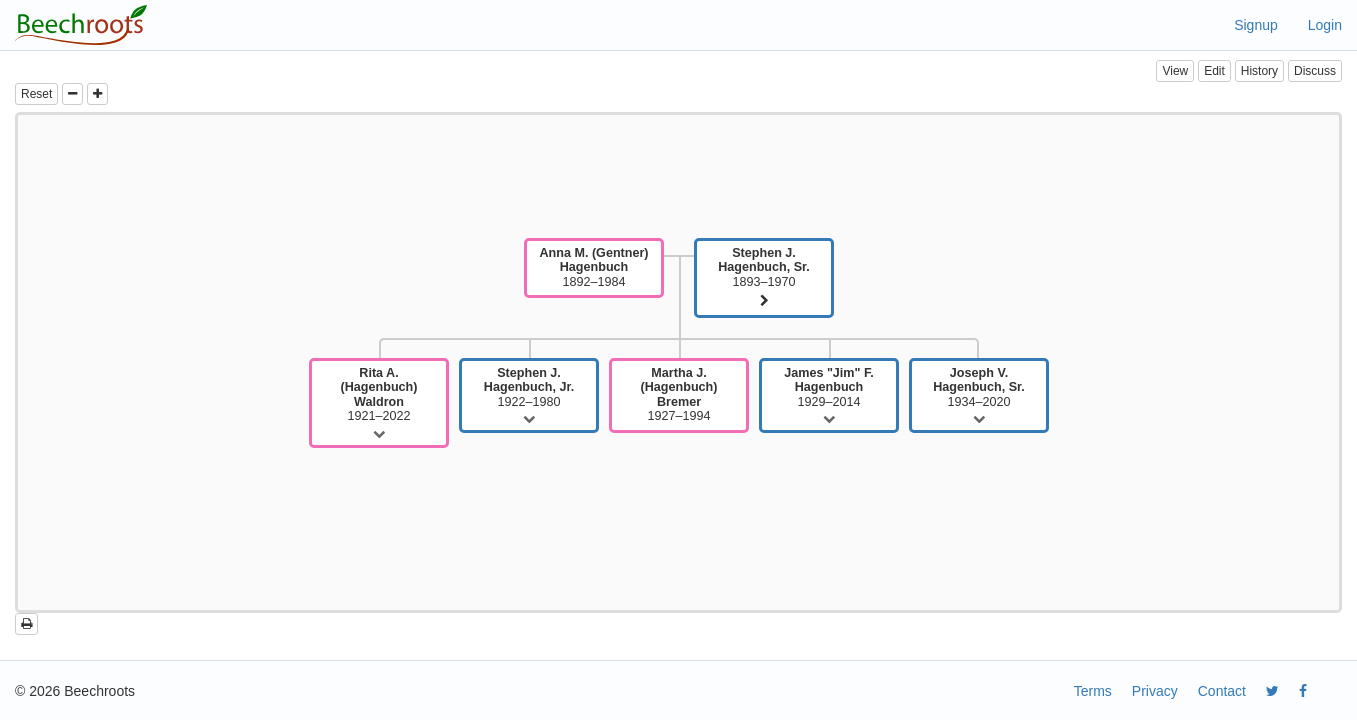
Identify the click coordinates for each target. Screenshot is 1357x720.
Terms (1093, 691)
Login (1325, 25)
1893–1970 (764, 267)
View (1175, 71)
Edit (1214, 71)
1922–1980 (529, 387)
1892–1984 (593, 267)
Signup (1256, 25)
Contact (1222, 691)
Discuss (1315, 71)
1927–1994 (679, 394)
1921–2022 (379, 394)
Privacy (1155, 691)
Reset (36, 94)
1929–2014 (829, 387)
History (1259, 71)
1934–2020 (979, 387)
